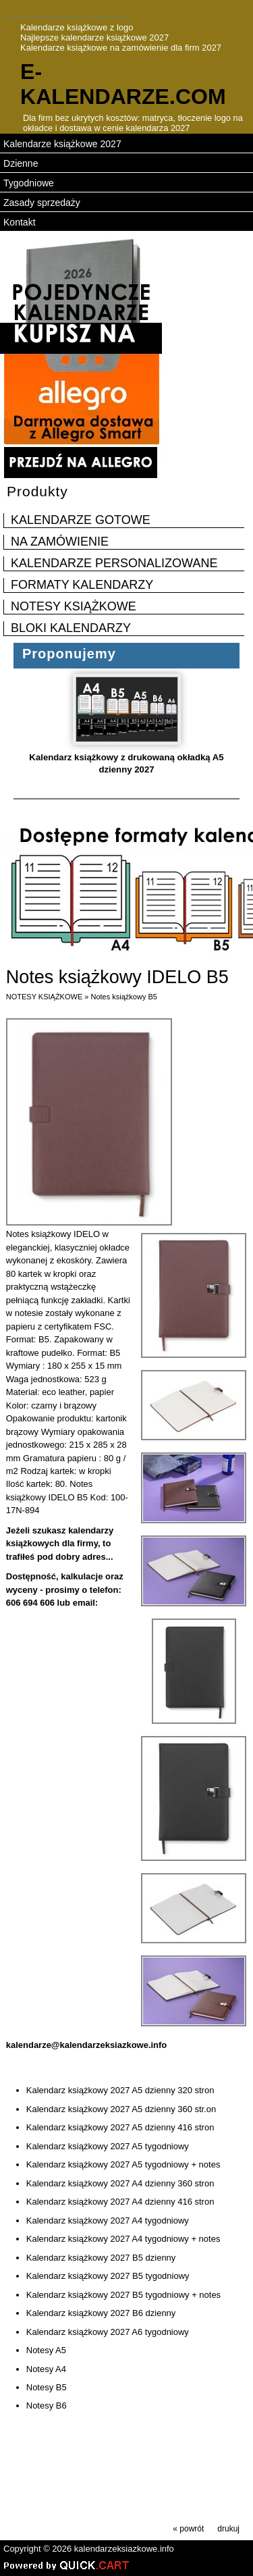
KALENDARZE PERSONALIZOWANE (114, 563)
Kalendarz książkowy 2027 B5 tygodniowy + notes (123, 2295)
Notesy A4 (46, 2369)
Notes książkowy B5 (123, 997)
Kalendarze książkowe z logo (76, 27)
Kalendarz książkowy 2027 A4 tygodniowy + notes (123, 2239)
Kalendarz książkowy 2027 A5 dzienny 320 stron (120, 2090)
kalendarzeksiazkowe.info (124, 2549)
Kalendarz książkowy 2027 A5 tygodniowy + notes (123, 2164)
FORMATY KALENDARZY (82, 585)
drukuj (228, 2528)
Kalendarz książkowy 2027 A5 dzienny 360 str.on (121, 2109)
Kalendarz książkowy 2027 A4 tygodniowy (107, 2220)
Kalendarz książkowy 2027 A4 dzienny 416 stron (120, 2202)
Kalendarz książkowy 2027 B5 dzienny (101, 2258)
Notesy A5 (46, 2350)
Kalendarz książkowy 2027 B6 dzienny (101, 2313)
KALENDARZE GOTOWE (80, 520)
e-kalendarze (123, 84)
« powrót (188, 2528)
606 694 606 (30, 1603)
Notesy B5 (46, 2387)
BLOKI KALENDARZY (71, 628)
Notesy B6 (46, 2405)
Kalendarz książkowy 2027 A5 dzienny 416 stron (120, 2127)
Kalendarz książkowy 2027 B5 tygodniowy (108, 2276)
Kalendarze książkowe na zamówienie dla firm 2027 (120, 48)
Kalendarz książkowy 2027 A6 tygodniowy (107, 2332)
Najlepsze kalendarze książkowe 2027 (94, 37)
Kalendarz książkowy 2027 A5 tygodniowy (107, 2146)
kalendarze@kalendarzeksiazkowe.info (86, 2045)
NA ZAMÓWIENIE (60, 541)
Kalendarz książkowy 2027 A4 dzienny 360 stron (120, 2183)
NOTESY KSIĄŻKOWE (73, 606)
